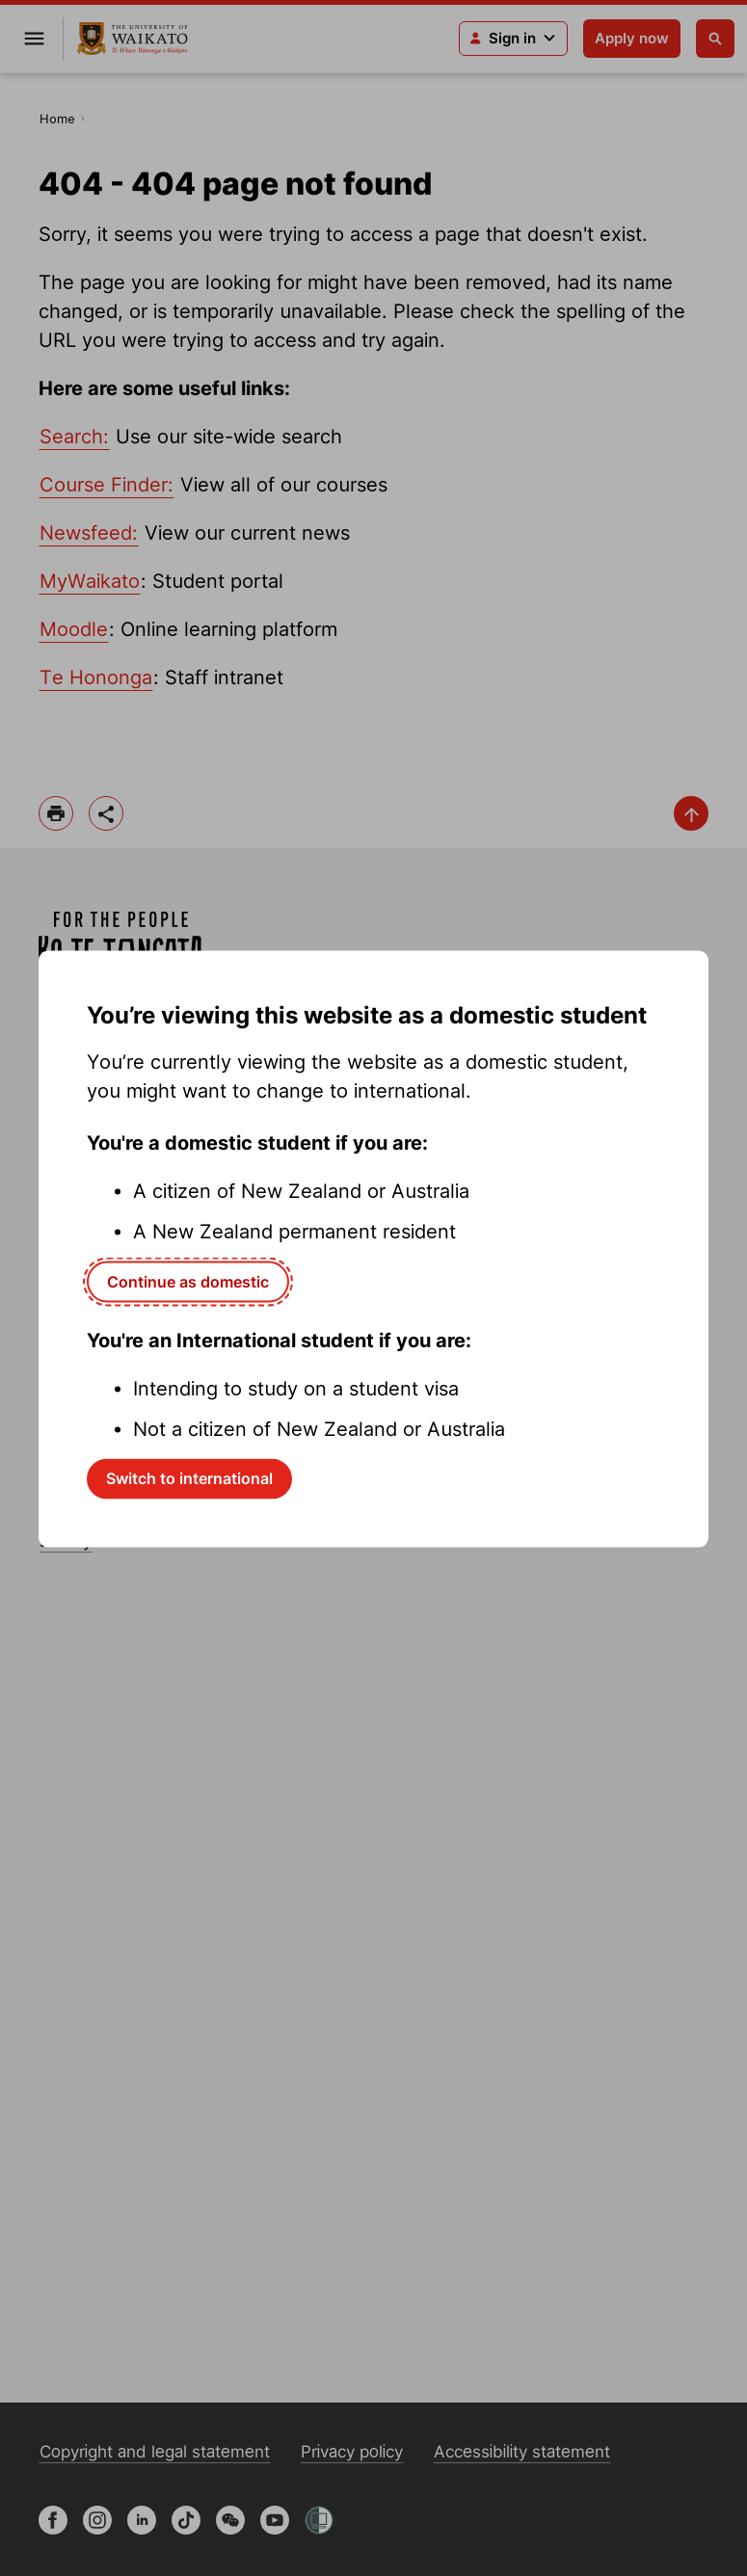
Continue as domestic (188, 1281)
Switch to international (189, 1478)
